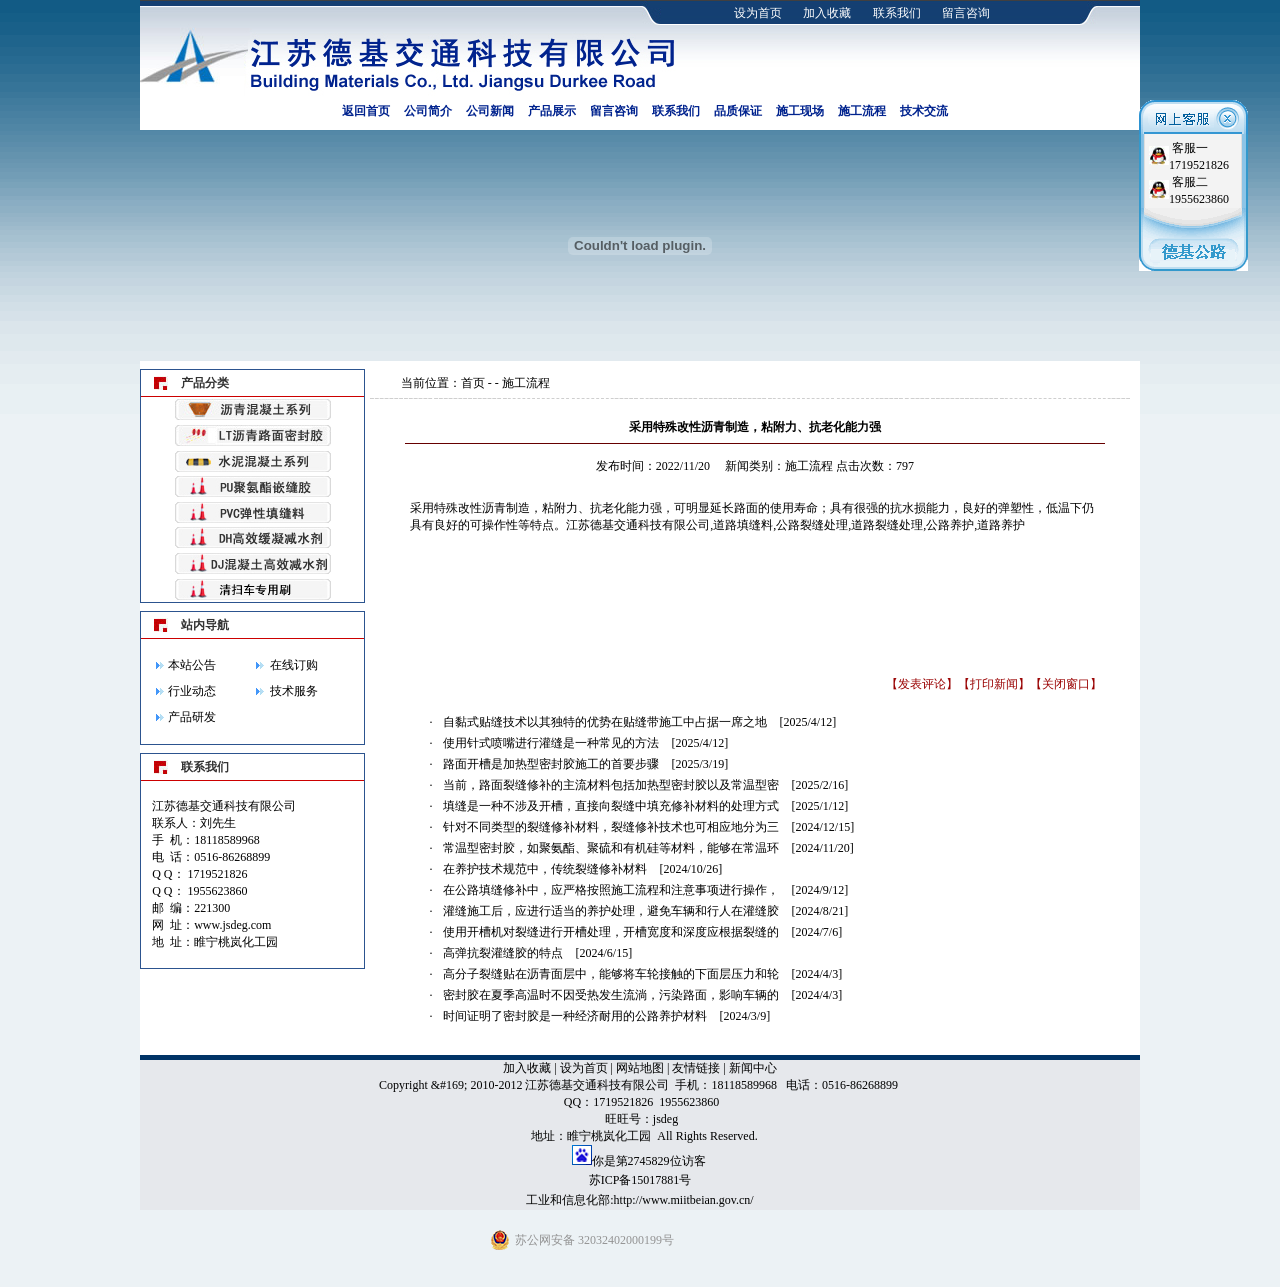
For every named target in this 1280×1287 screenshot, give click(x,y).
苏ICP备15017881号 (640, 1180)
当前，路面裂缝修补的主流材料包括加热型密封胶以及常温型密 (611, 785)
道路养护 (1001, 525)
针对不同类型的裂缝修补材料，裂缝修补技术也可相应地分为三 (611, 827)
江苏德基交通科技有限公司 (638, 525)
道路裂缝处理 (887, 525)
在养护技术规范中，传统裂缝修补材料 (545, 869)
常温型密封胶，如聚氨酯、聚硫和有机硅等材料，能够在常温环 (611, 848)
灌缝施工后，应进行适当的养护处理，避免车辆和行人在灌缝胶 (611, 911)
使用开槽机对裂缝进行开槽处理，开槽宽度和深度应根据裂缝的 (611, 932)
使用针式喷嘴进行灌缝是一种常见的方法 (551, 743)
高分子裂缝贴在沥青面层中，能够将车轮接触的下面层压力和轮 (611, 974)
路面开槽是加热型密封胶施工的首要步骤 (551, 764)
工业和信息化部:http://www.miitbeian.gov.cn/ (639, 1200)
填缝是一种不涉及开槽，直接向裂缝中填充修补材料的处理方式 (611, 806)
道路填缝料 (743, 525)
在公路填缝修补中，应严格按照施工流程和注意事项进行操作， (611, 890)
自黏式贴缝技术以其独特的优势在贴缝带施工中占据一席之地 (605, 722)
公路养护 (950, 525)
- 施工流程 (522, 383)
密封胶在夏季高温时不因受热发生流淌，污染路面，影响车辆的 (611, 995)
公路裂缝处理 (812, 525)
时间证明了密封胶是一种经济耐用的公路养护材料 (575, 1016)
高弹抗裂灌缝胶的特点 (503, 953)
